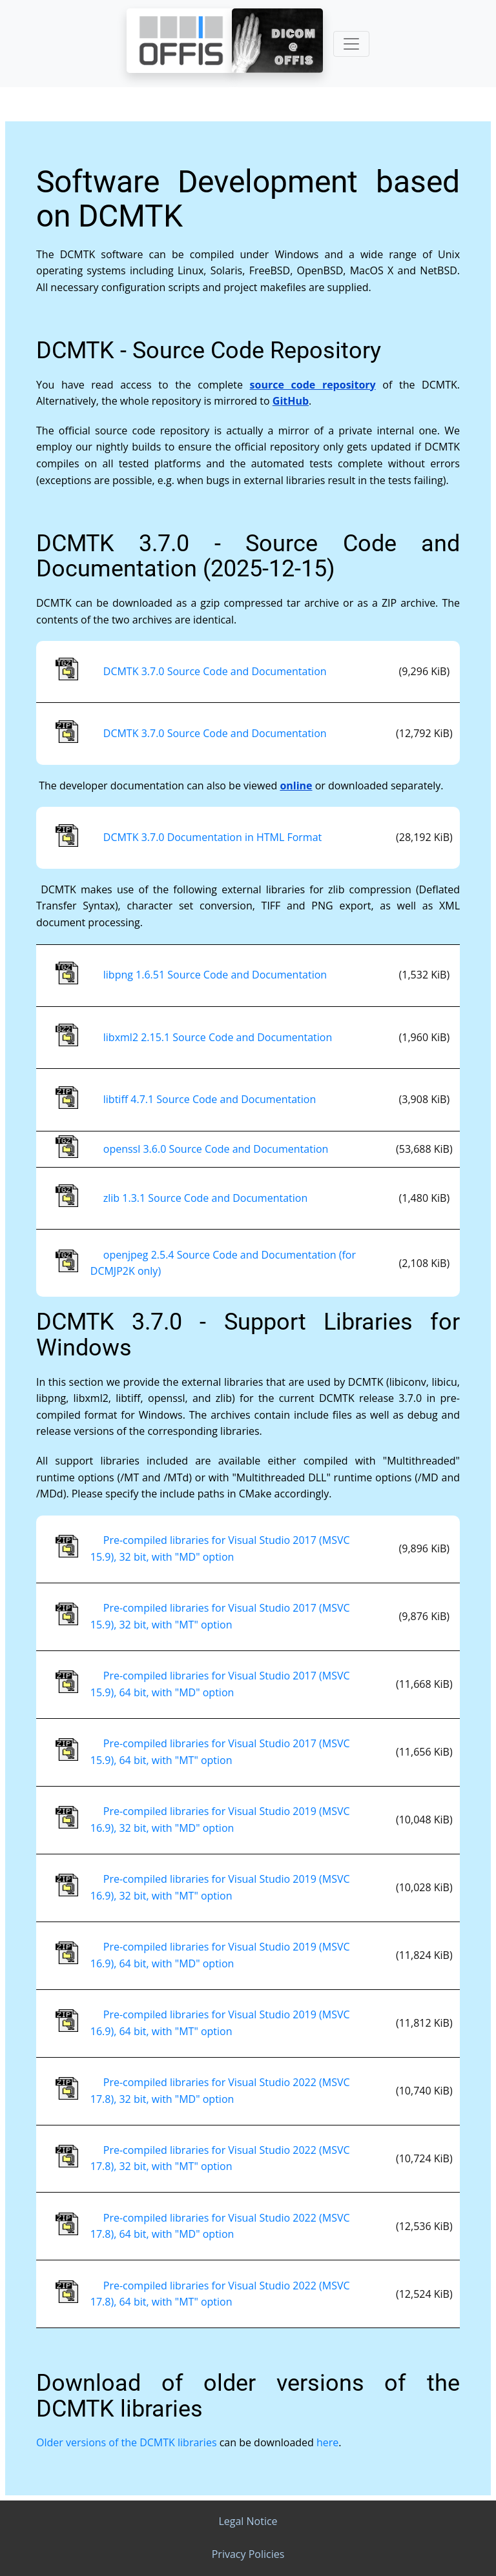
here (327, 2442)
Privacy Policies (248, 2554)
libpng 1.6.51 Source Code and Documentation (215, 975)
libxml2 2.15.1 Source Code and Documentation (217, 1037)
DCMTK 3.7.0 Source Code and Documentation (215, 671)
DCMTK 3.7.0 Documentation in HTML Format (212, 837)
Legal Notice (247, 2521)
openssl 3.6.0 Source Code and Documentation (216, 1149)
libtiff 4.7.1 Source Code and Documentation (209, 1099)
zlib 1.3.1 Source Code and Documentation (205, 1198)
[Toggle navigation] (351, 44)
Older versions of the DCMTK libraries (126, 2442)
